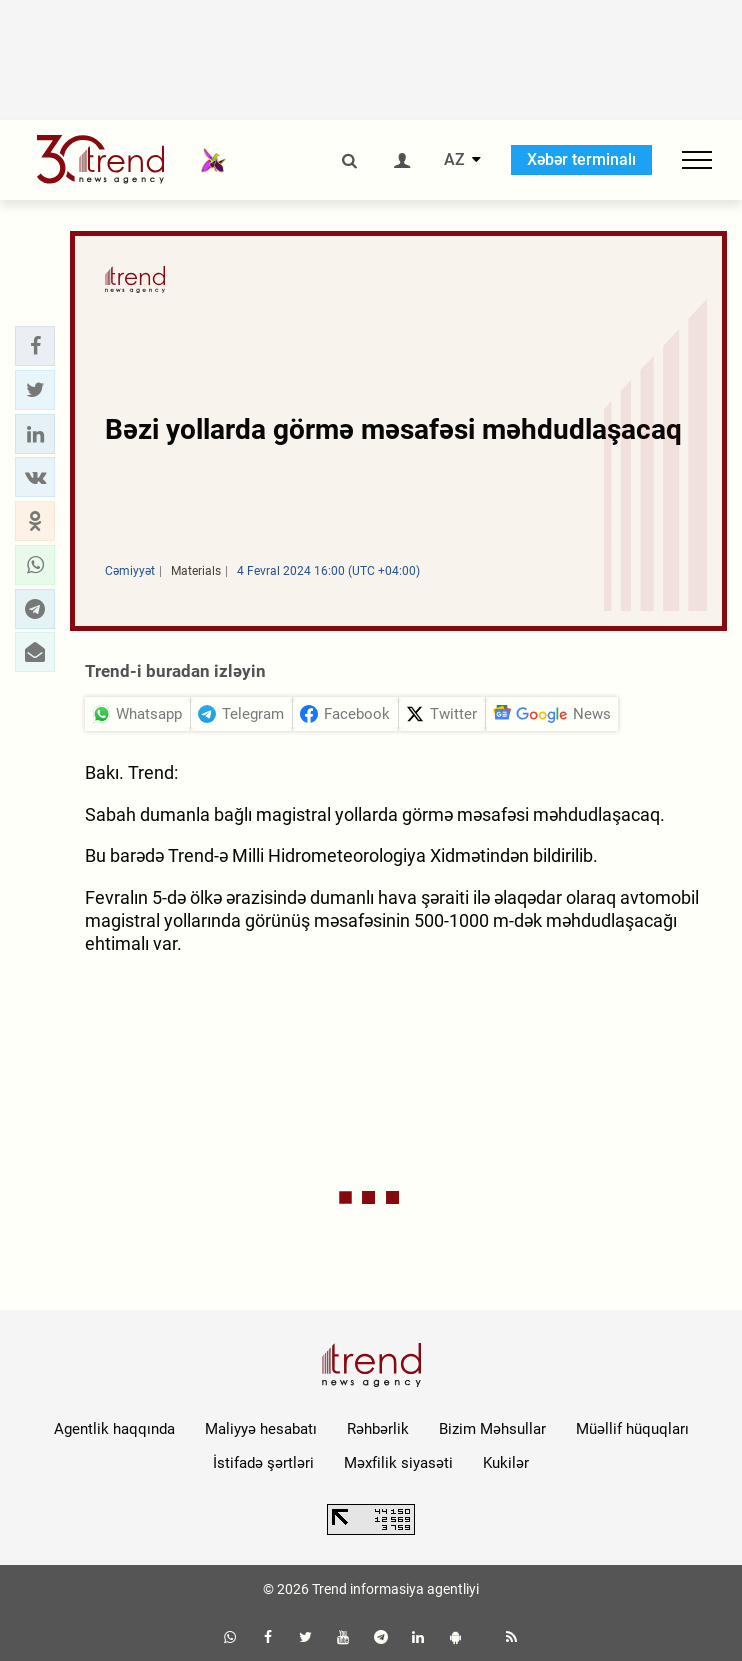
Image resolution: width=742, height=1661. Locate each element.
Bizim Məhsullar (492, 1429)
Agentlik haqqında (114, 1429)
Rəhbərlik (378, 1429)
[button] (35, 346)
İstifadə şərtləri (263, 1463)
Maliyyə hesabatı (261, 1429)
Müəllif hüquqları (632, 1429)
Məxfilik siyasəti (398, 1463)
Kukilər (506, 1463)
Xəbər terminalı (581, 159)
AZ (454, 160)
